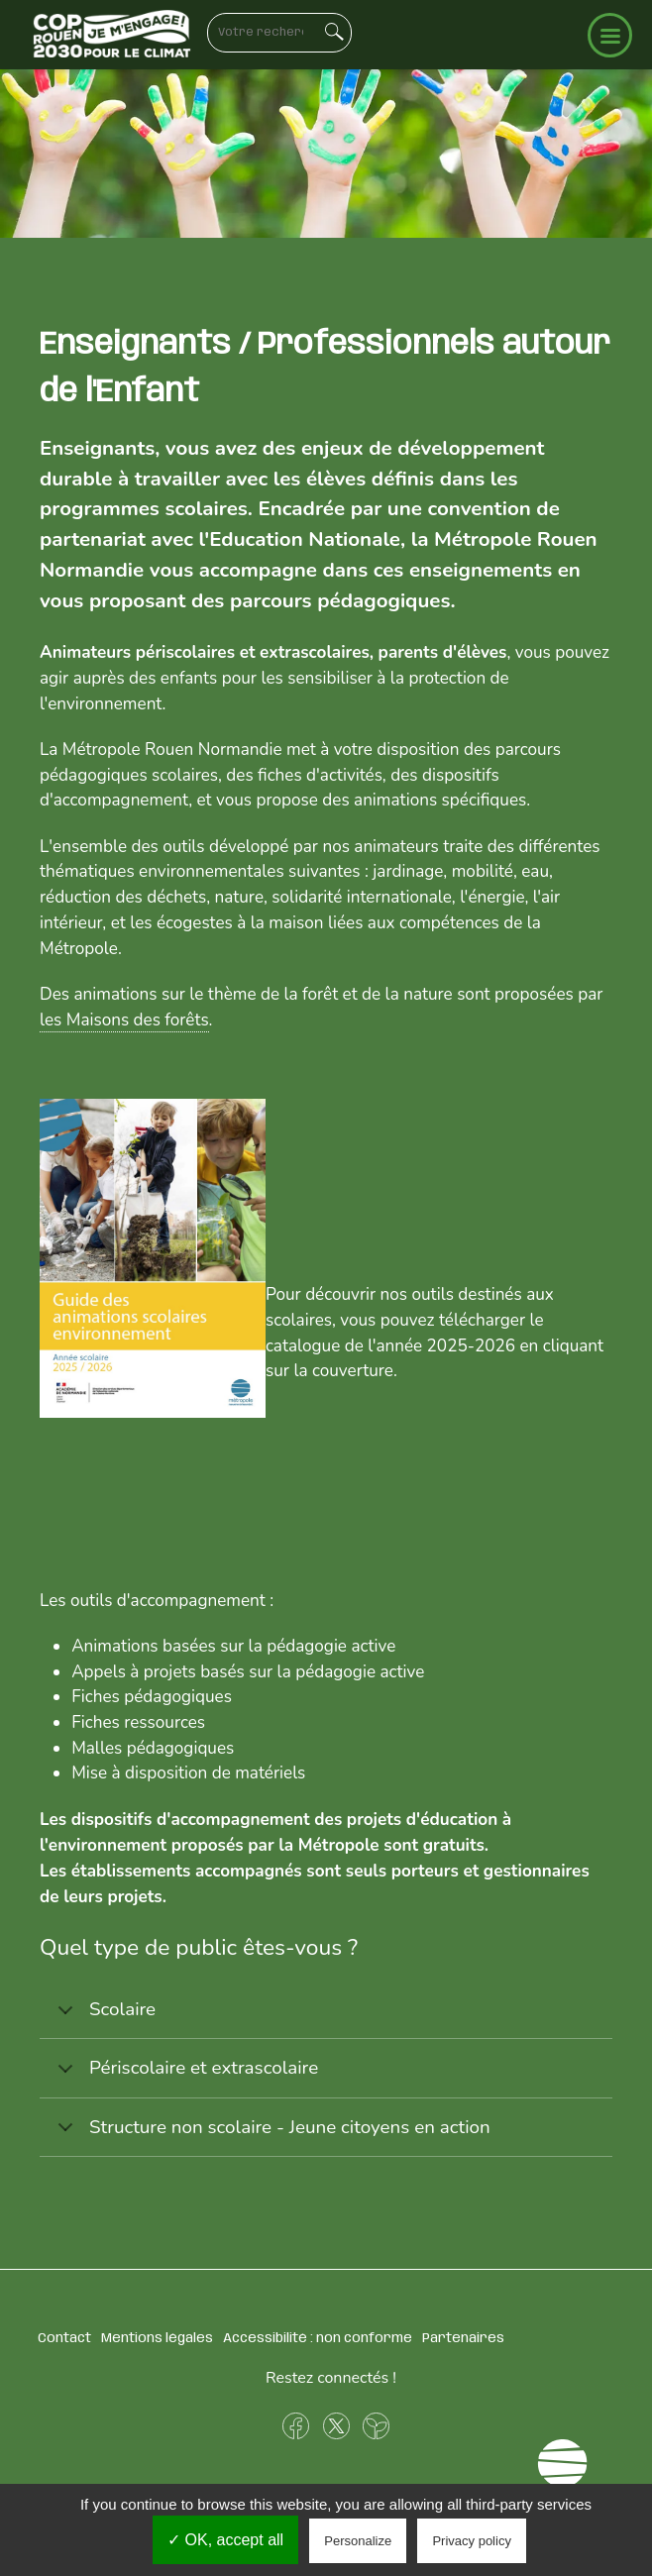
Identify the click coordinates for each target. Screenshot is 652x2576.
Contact (64, 2338)
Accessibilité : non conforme (317, 2338)
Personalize (357, 2540)
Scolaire (103, 2017)
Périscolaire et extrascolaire (184, 2076)
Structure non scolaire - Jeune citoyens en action (270, 2135)
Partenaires (463, 2338)
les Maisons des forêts (124, 1020)
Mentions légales (157, 2338)
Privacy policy (471, 2540)
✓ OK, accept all (225, 2539)
